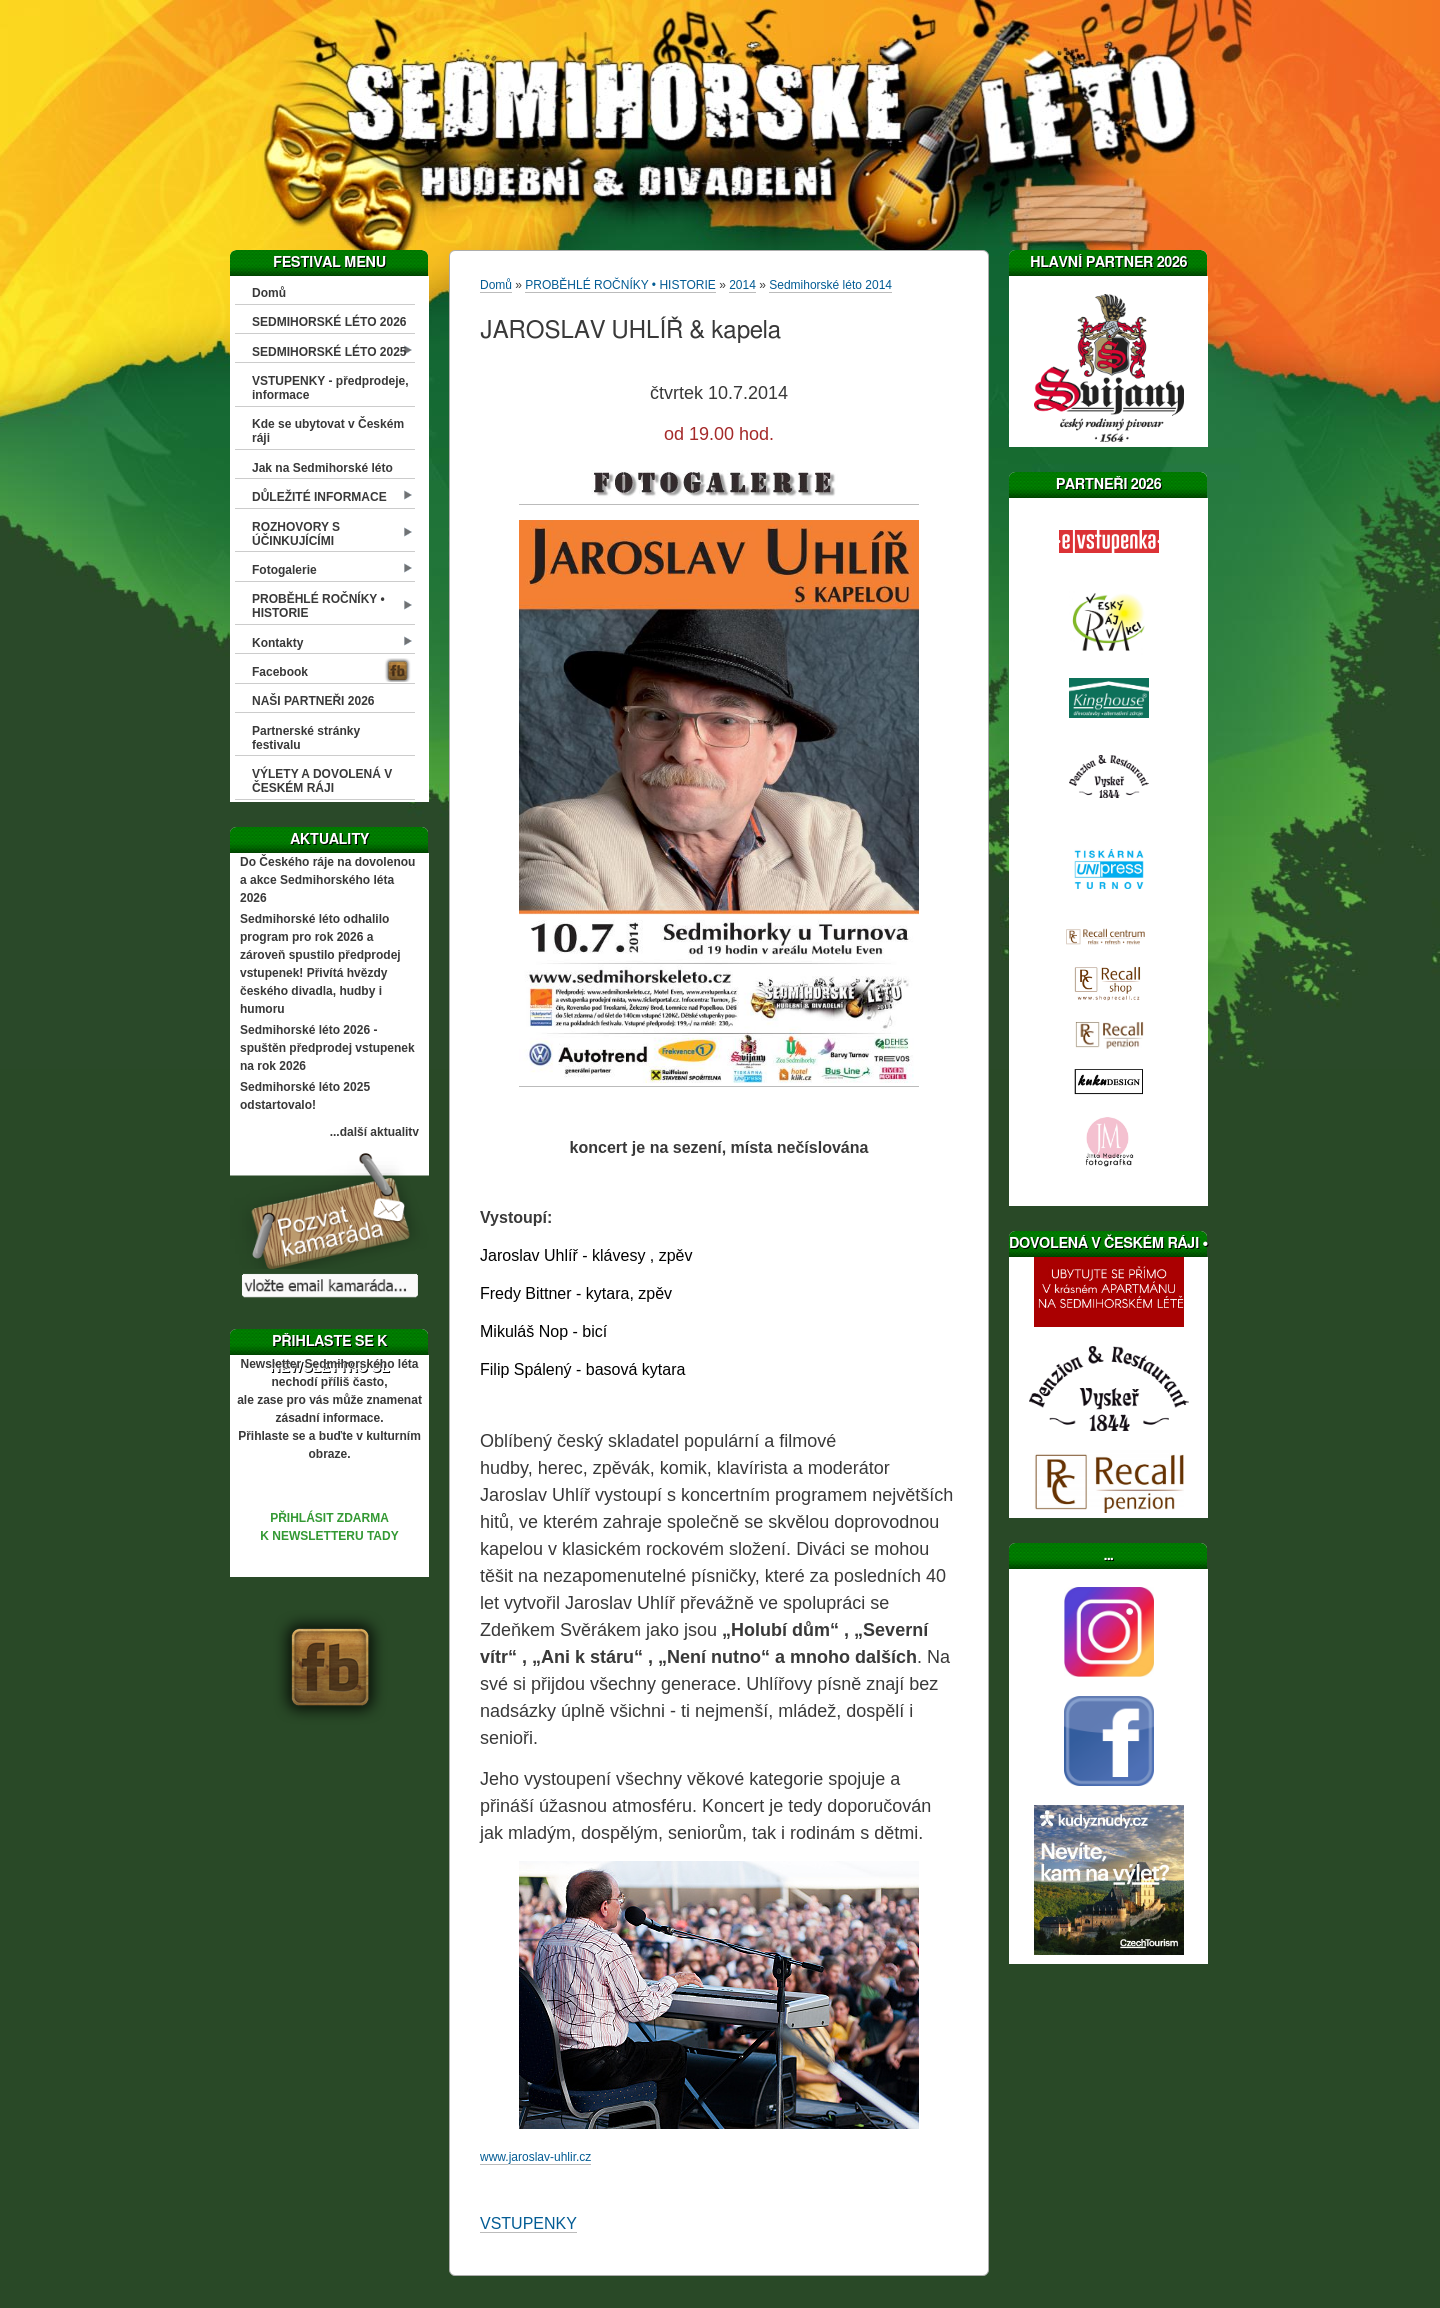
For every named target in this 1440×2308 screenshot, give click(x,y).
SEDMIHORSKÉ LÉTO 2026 (329, 322)
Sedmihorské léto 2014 (830, 285)
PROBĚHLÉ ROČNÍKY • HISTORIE (318, 606)
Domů (269, 293)
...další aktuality (374, 1132)
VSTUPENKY (528, 2223)
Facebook (280, 672)
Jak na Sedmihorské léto (322, 468)
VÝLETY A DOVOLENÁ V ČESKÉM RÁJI (322, 781)
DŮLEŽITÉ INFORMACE (319, 497)
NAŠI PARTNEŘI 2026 (313, 701)
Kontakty (277, 643)
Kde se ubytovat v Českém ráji (328, 431)
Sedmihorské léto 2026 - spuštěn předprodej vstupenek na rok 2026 (327, 1048)
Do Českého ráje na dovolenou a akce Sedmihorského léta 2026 (327, 880)
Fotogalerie (284, 570)
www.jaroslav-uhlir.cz (535, 2157)
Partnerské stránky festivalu (306, 738)
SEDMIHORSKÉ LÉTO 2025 (329, 352)
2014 (742, 285)
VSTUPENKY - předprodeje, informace (330, 388)
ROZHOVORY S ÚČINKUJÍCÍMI (296, 534)
